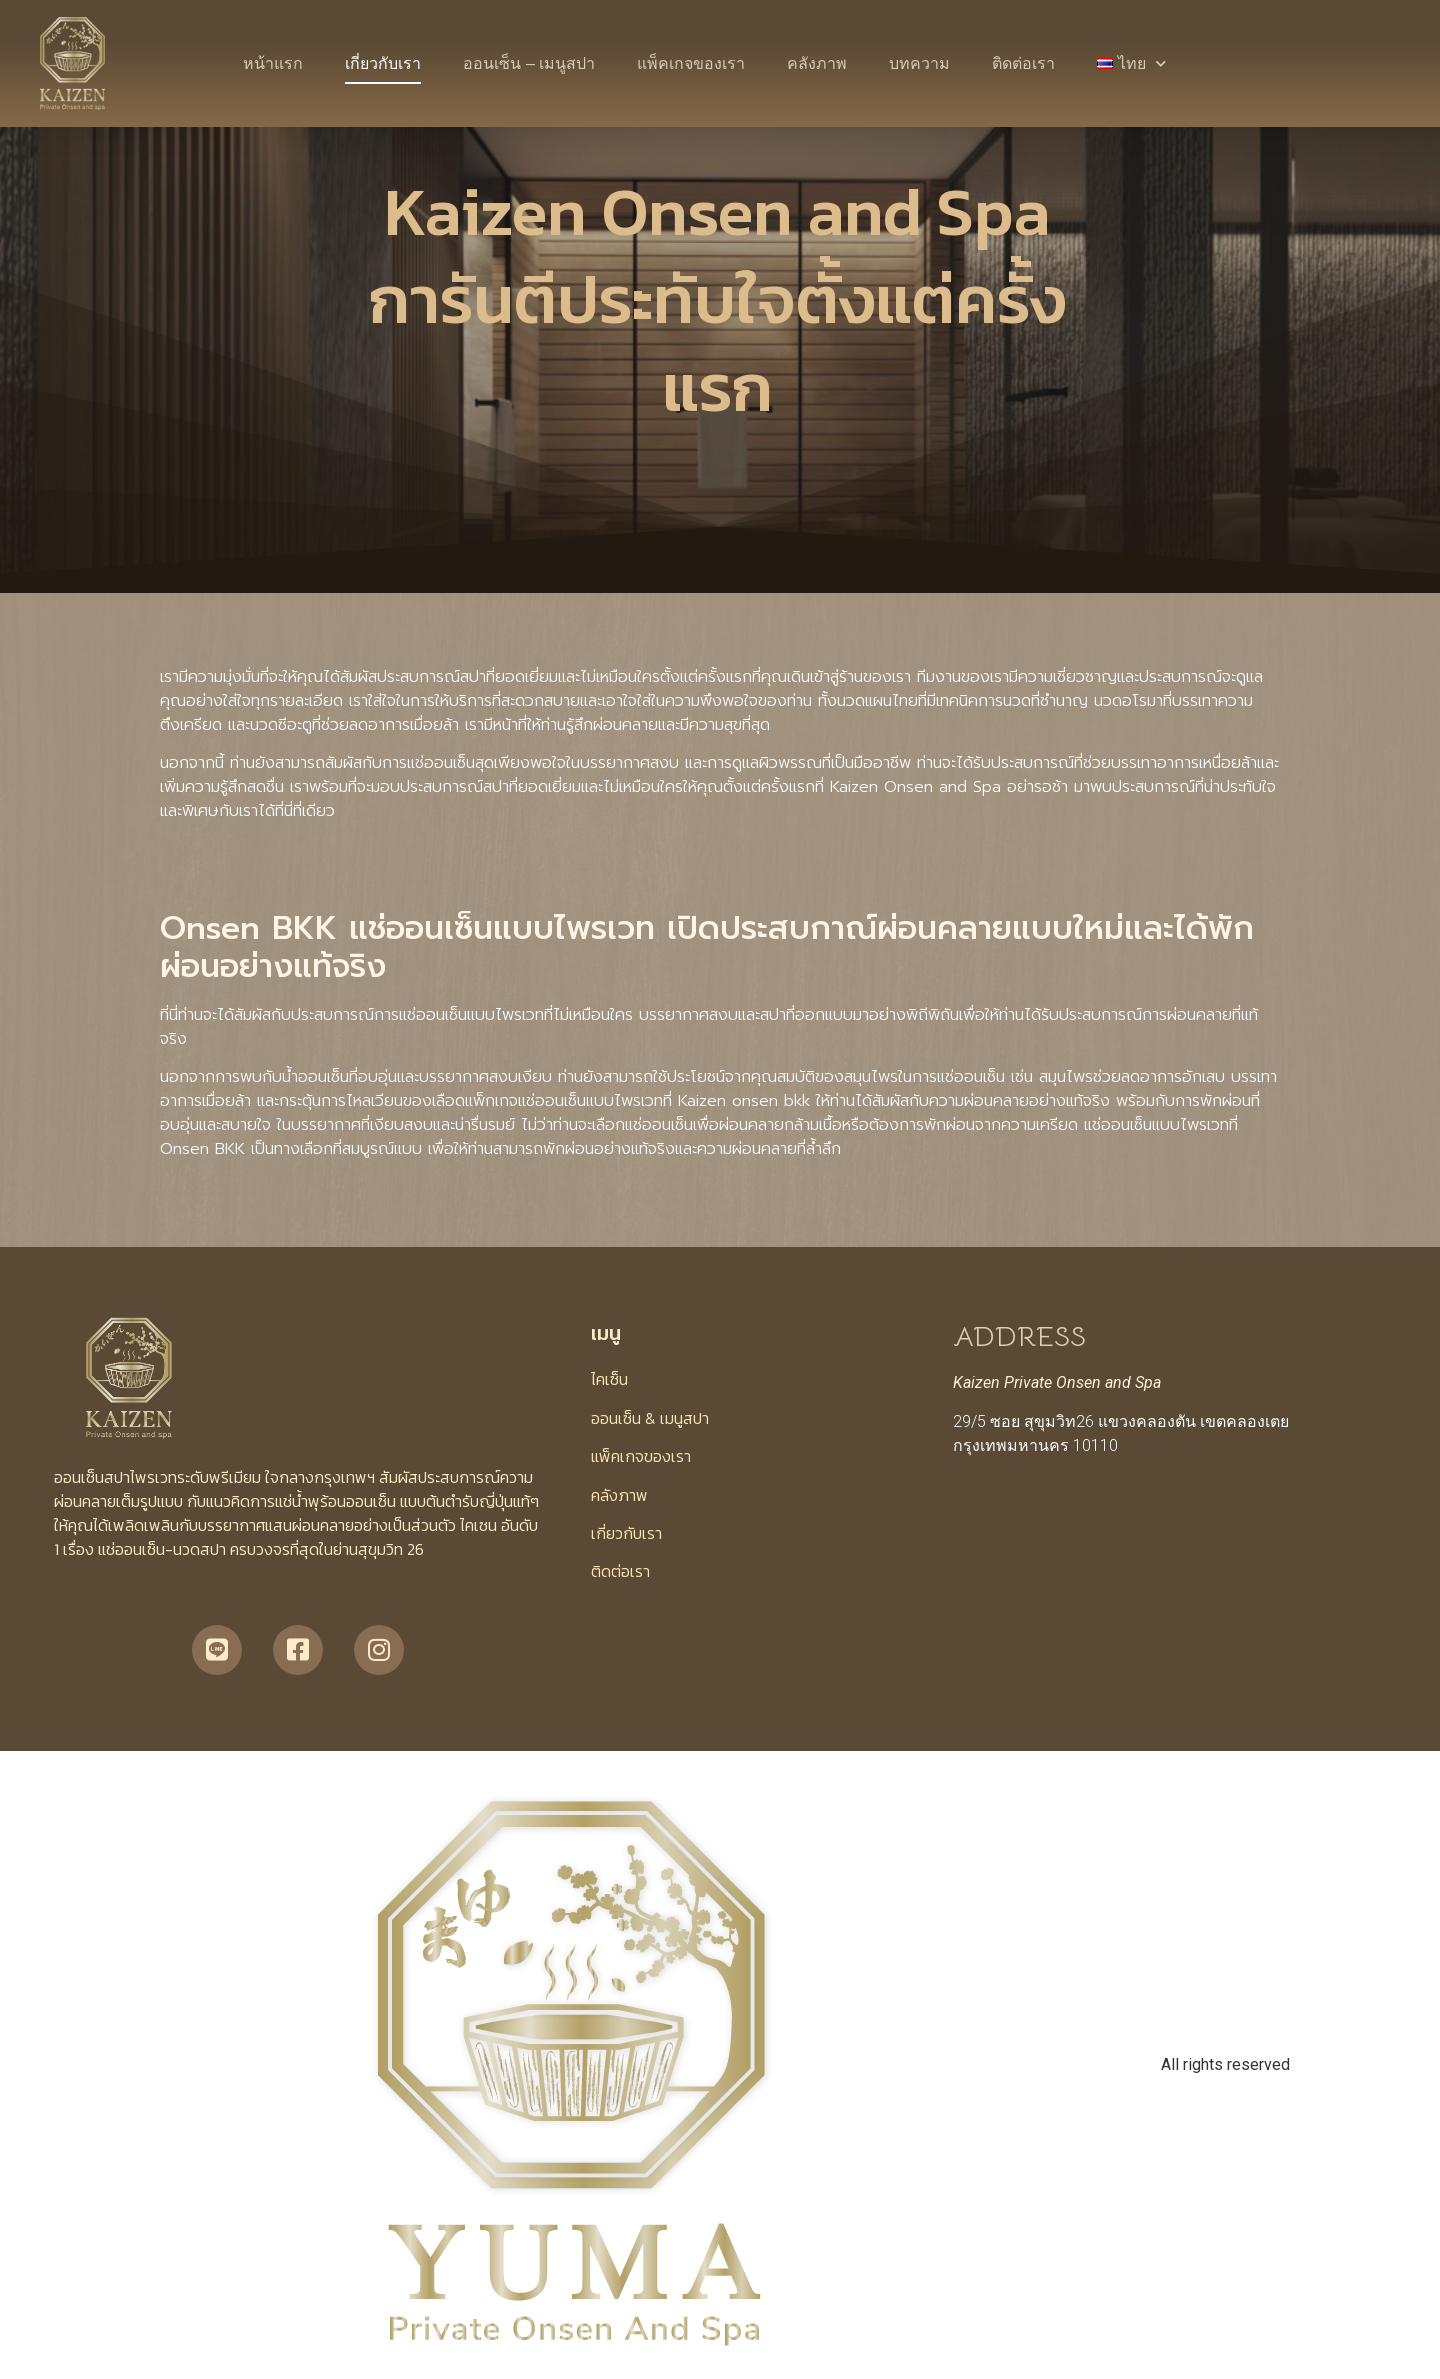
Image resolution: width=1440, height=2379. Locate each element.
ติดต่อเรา (1023, 63)
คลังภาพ (817, 63)
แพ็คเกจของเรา (691, 63)
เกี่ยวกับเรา (383, 63)
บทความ (919, 63)
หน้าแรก (273, 63)
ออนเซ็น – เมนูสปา (529, 63)
